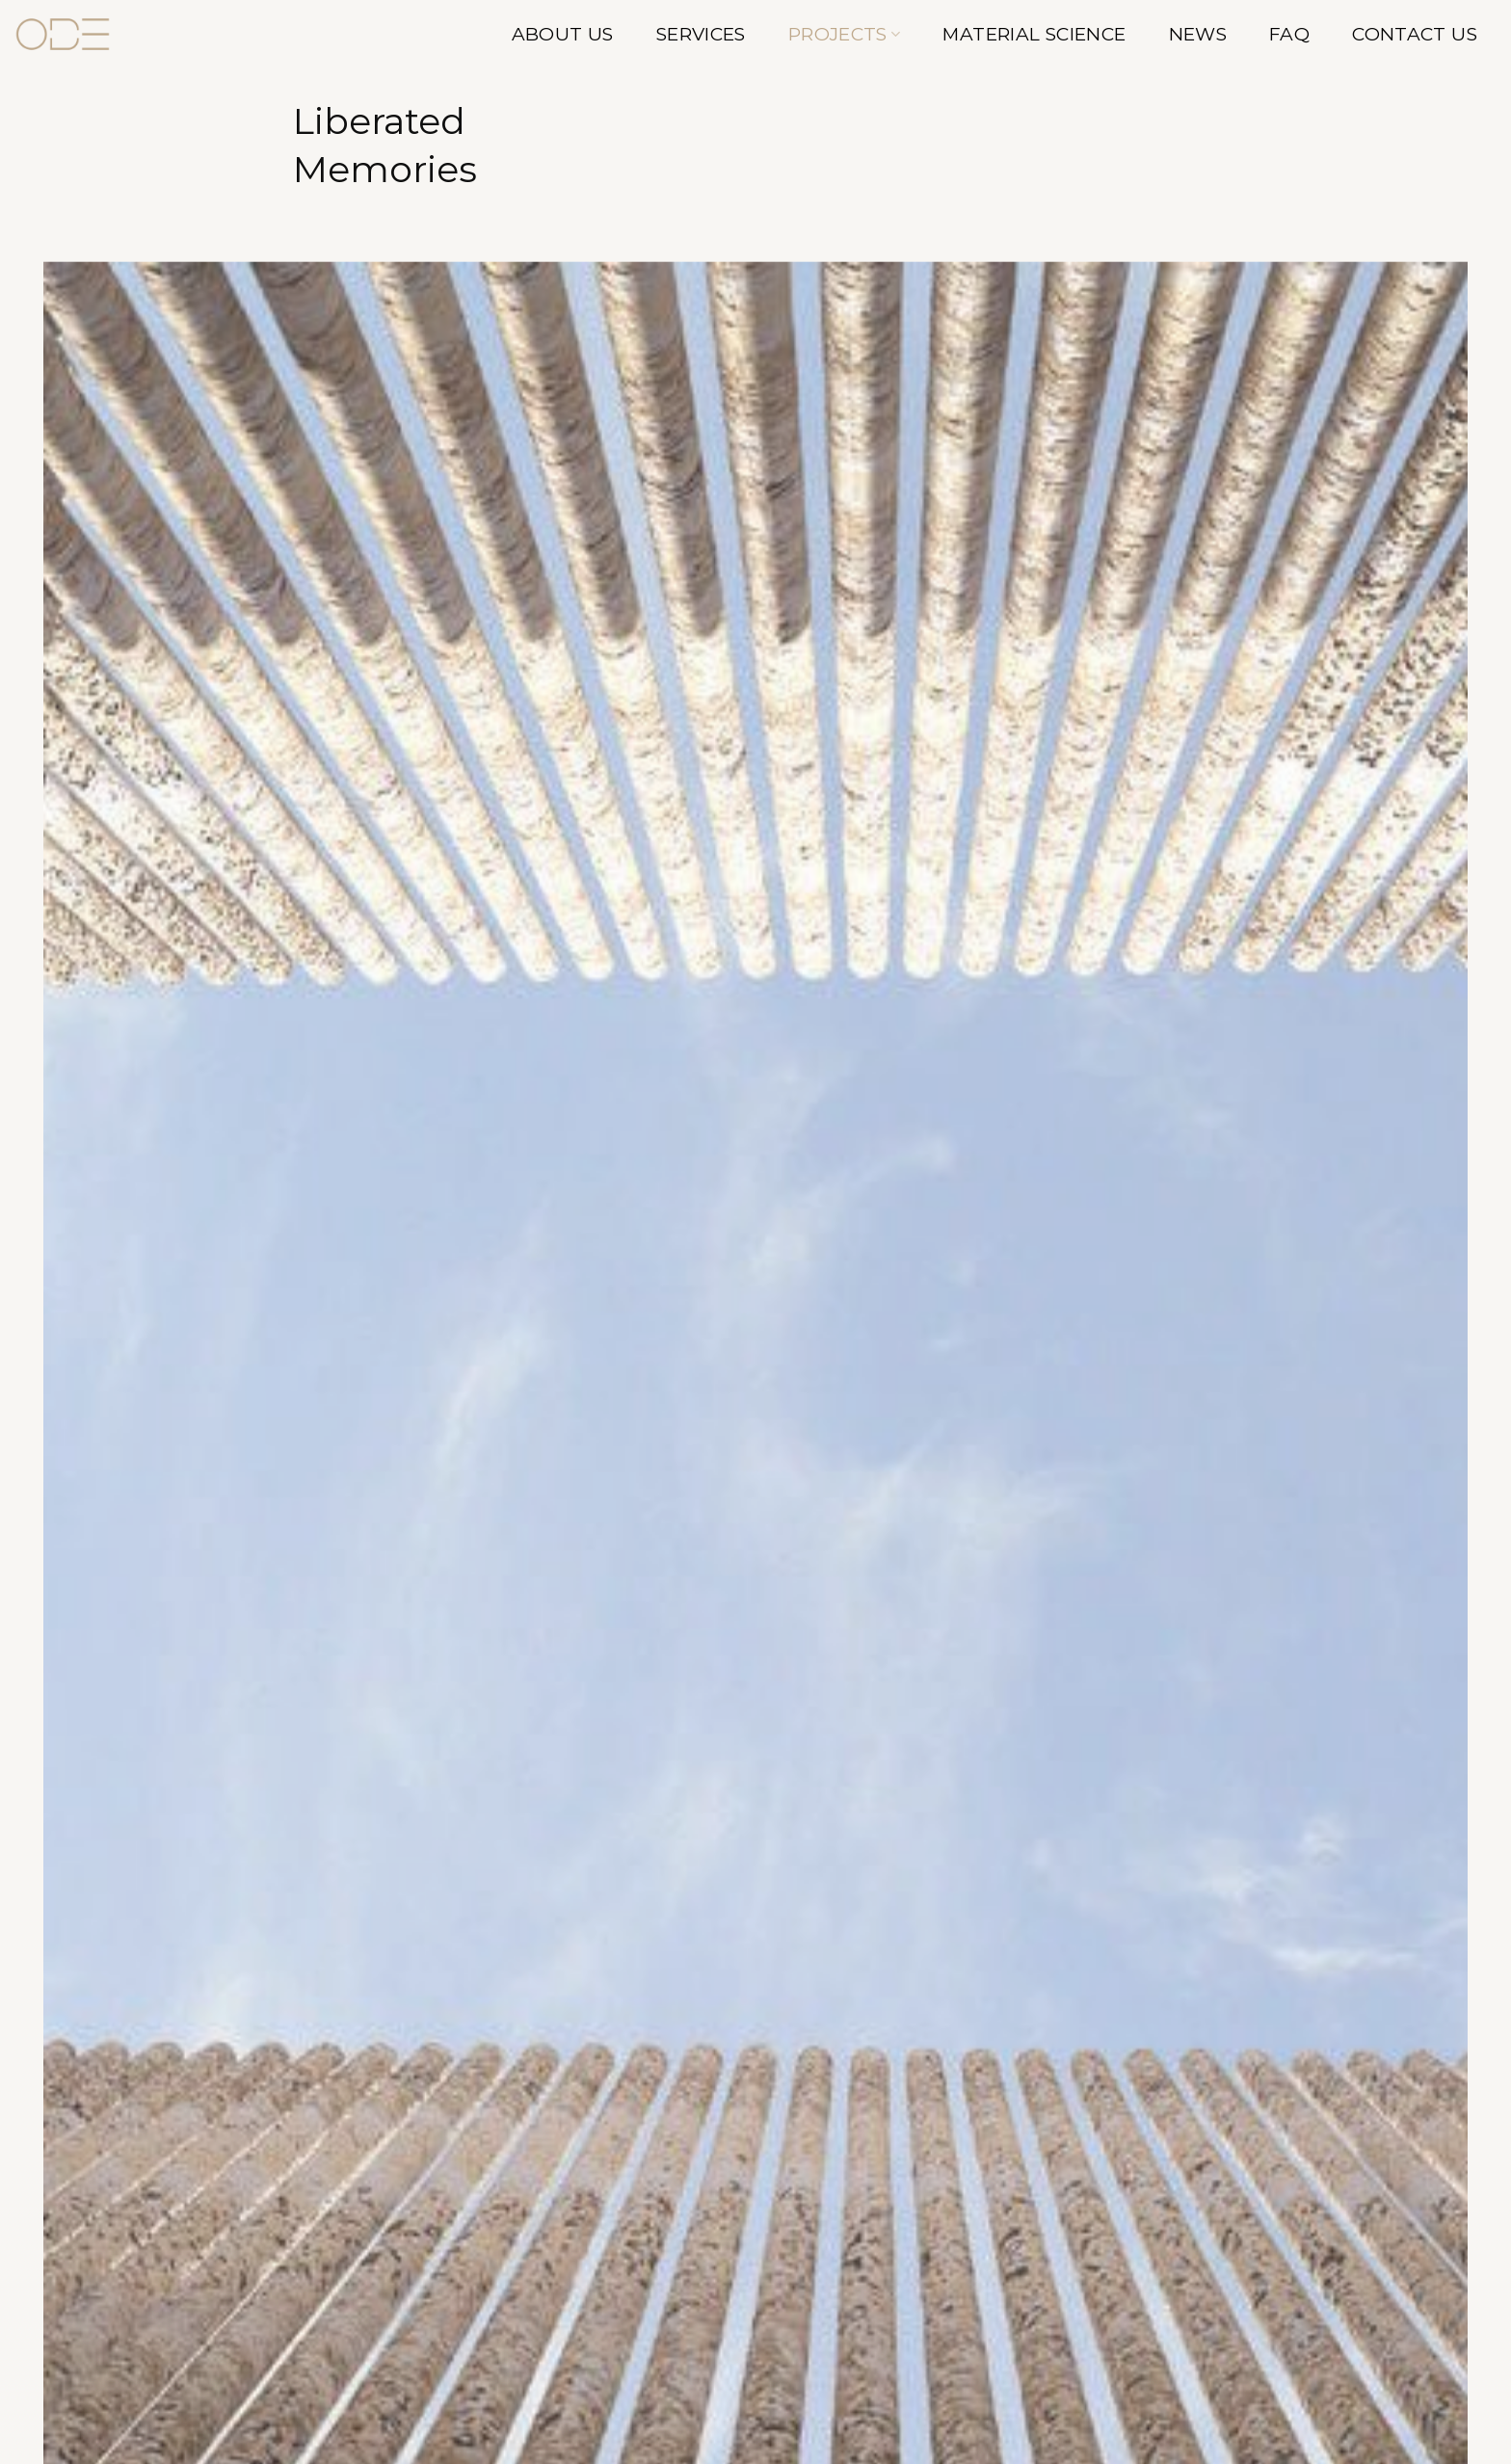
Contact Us (1414, 34)
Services (701, 34)
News (1198, 34)
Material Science (1034, 34)
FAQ (1289, 34)
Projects (844, 34)
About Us (563, 34)
